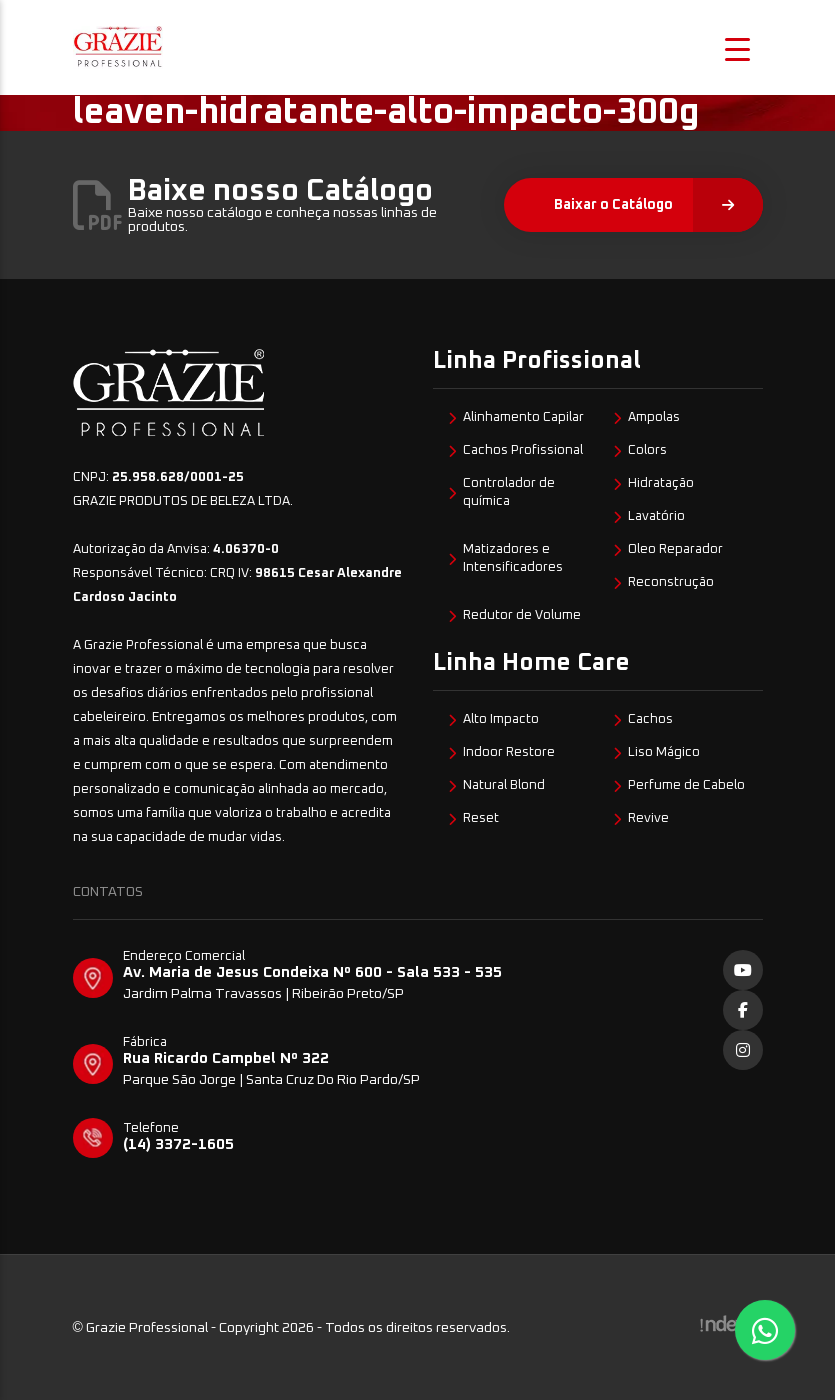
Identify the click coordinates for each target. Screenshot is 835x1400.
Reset (481, 818)
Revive (648, 818)
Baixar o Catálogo (658, 205)
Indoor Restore (509, 752)
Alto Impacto (501, 719)
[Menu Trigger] (737, 47)
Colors (647, 450)
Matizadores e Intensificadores (513, 558)
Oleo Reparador (675, 549)
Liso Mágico (664, 752)
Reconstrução (671, 582)
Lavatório (656, 516)
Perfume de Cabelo (686, 785)
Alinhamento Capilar (523, 417)
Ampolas (654, 417)
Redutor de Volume (522, 615)
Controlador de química (509, 492)
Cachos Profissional (523, 450)
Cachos (650, 719)
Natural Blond (504, 785)
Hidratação (661, 483)
